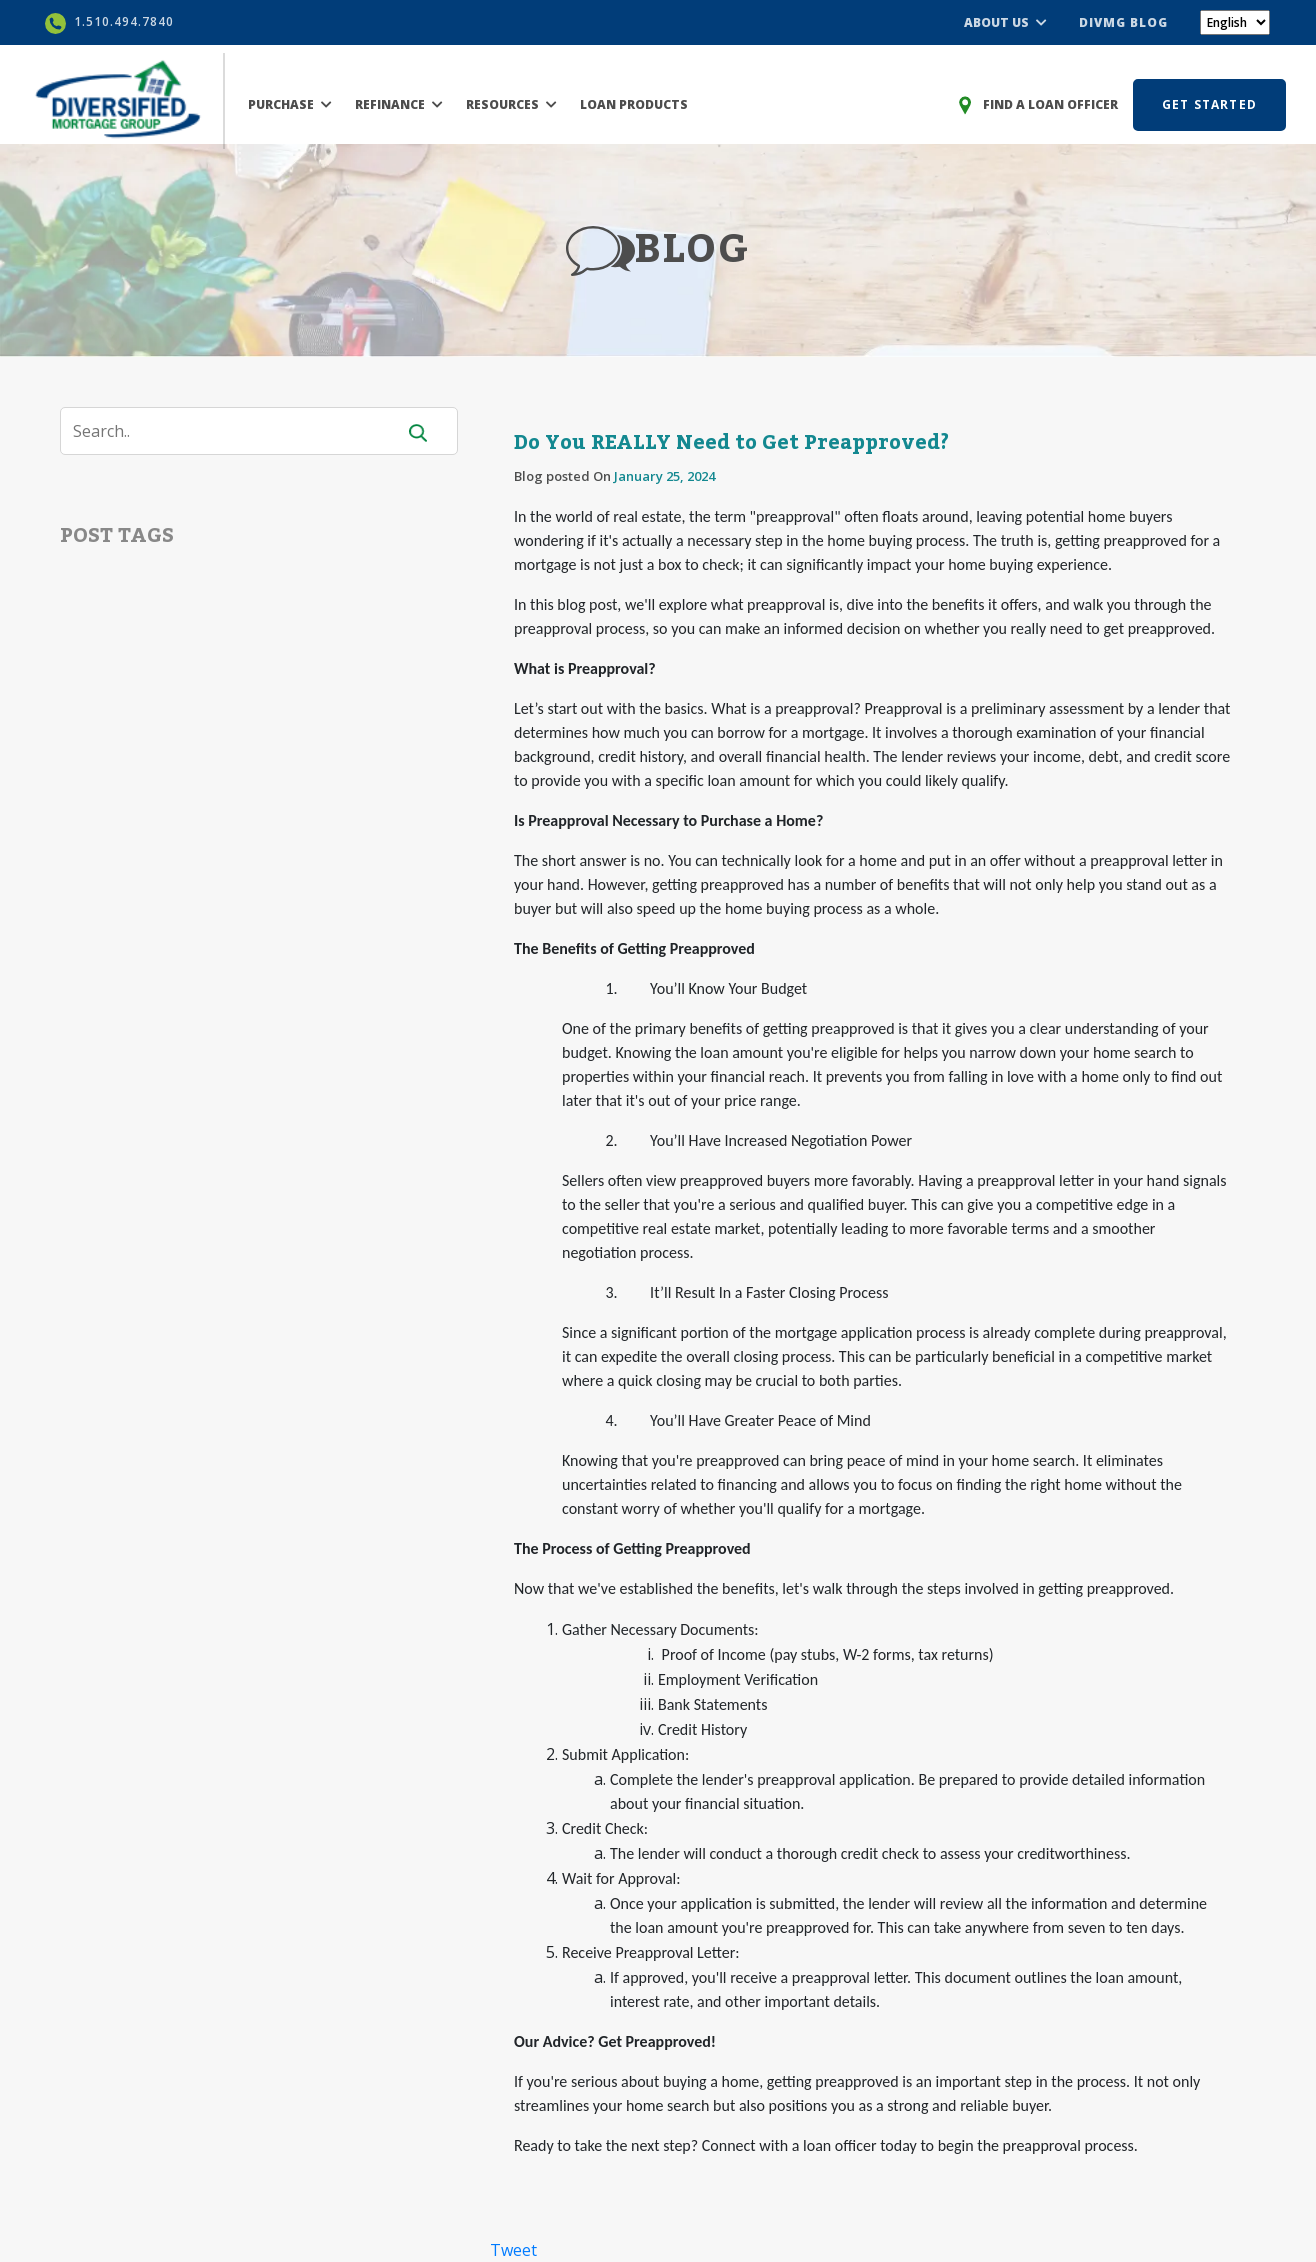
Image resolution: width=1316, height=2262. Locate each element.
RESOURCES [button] (511, 104)
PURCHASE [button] (290, 104)
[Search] (240, 431)
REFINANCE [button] (399, 104)
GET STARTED (1209, 104)
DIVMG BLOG (1123, 22)
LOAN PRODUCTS (634, 104)
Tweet (513, 2250)
